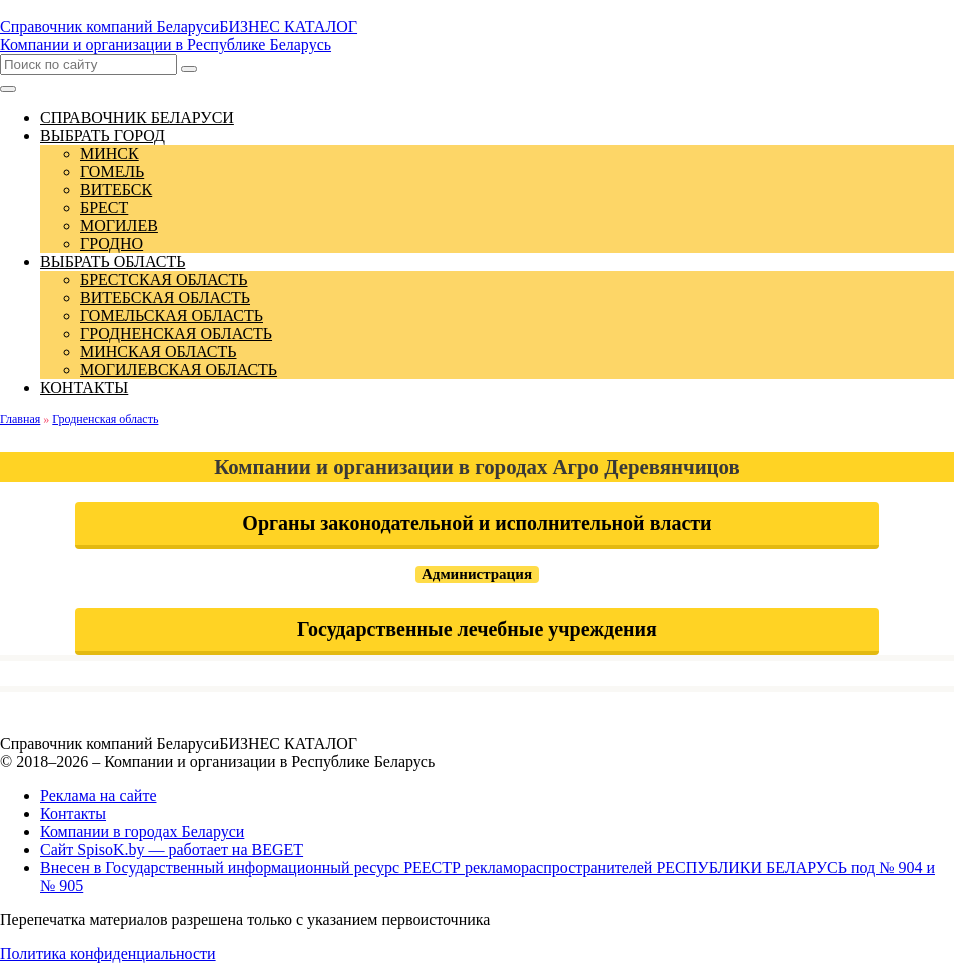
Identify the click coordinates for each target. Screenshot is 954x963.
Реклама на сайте (98, 795)
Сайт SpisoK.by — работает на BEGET (171, 849)
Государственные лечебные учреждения (477, 629)
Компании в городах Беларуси (142, 831)
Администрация (477, 574)
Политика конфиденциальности (108, 953)
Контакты (73, 813)
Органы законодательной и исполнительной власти (476, 523)
